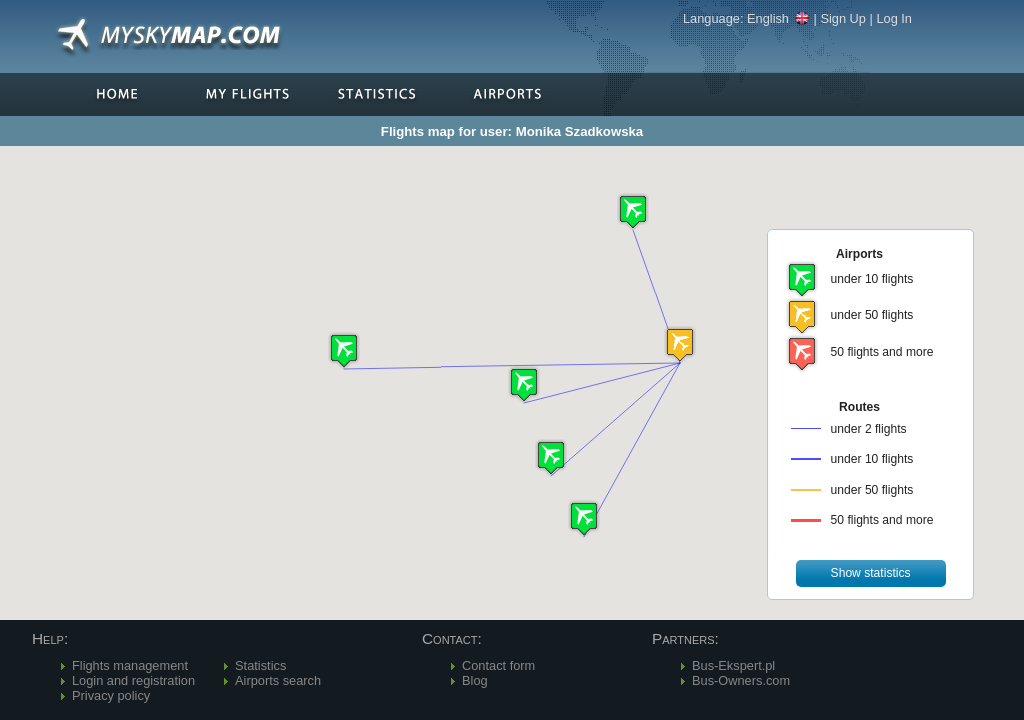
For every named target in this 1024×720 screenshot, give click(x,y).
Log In (894, 18)
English (778, 18)
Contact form (498, 665)
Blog (475, 680)
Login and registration (133, 680)
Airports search (278, 680)
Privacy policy (111, 695)
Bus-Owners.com (741, 680)
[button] (680, 344)
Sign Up (843, 18)
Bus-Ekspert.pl (733, 665)
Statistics (260, 665)
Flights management (130, 665)
